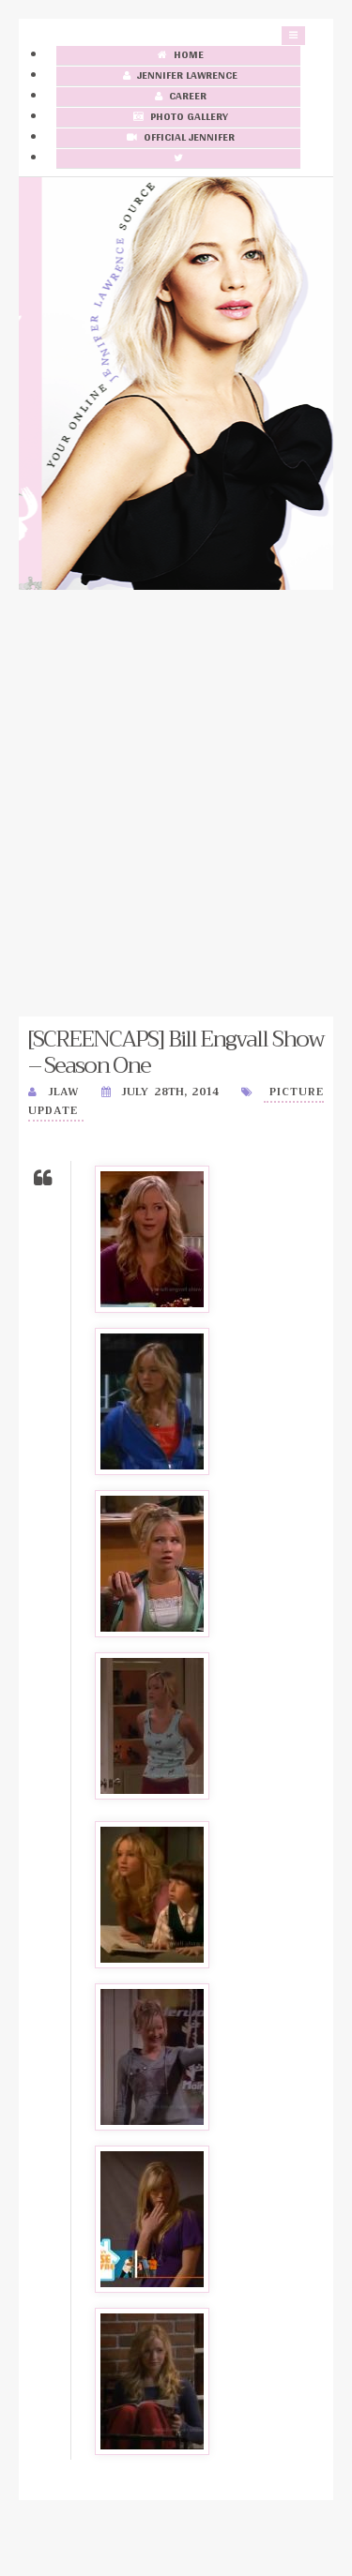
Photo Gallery (179, 118)
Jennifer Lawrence (178, 76)
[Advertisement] (176, 803)
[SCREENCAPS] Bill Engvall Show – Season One (176, 1052)
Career (179, 97)
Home (179, 56)
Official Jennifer (179, 138)
